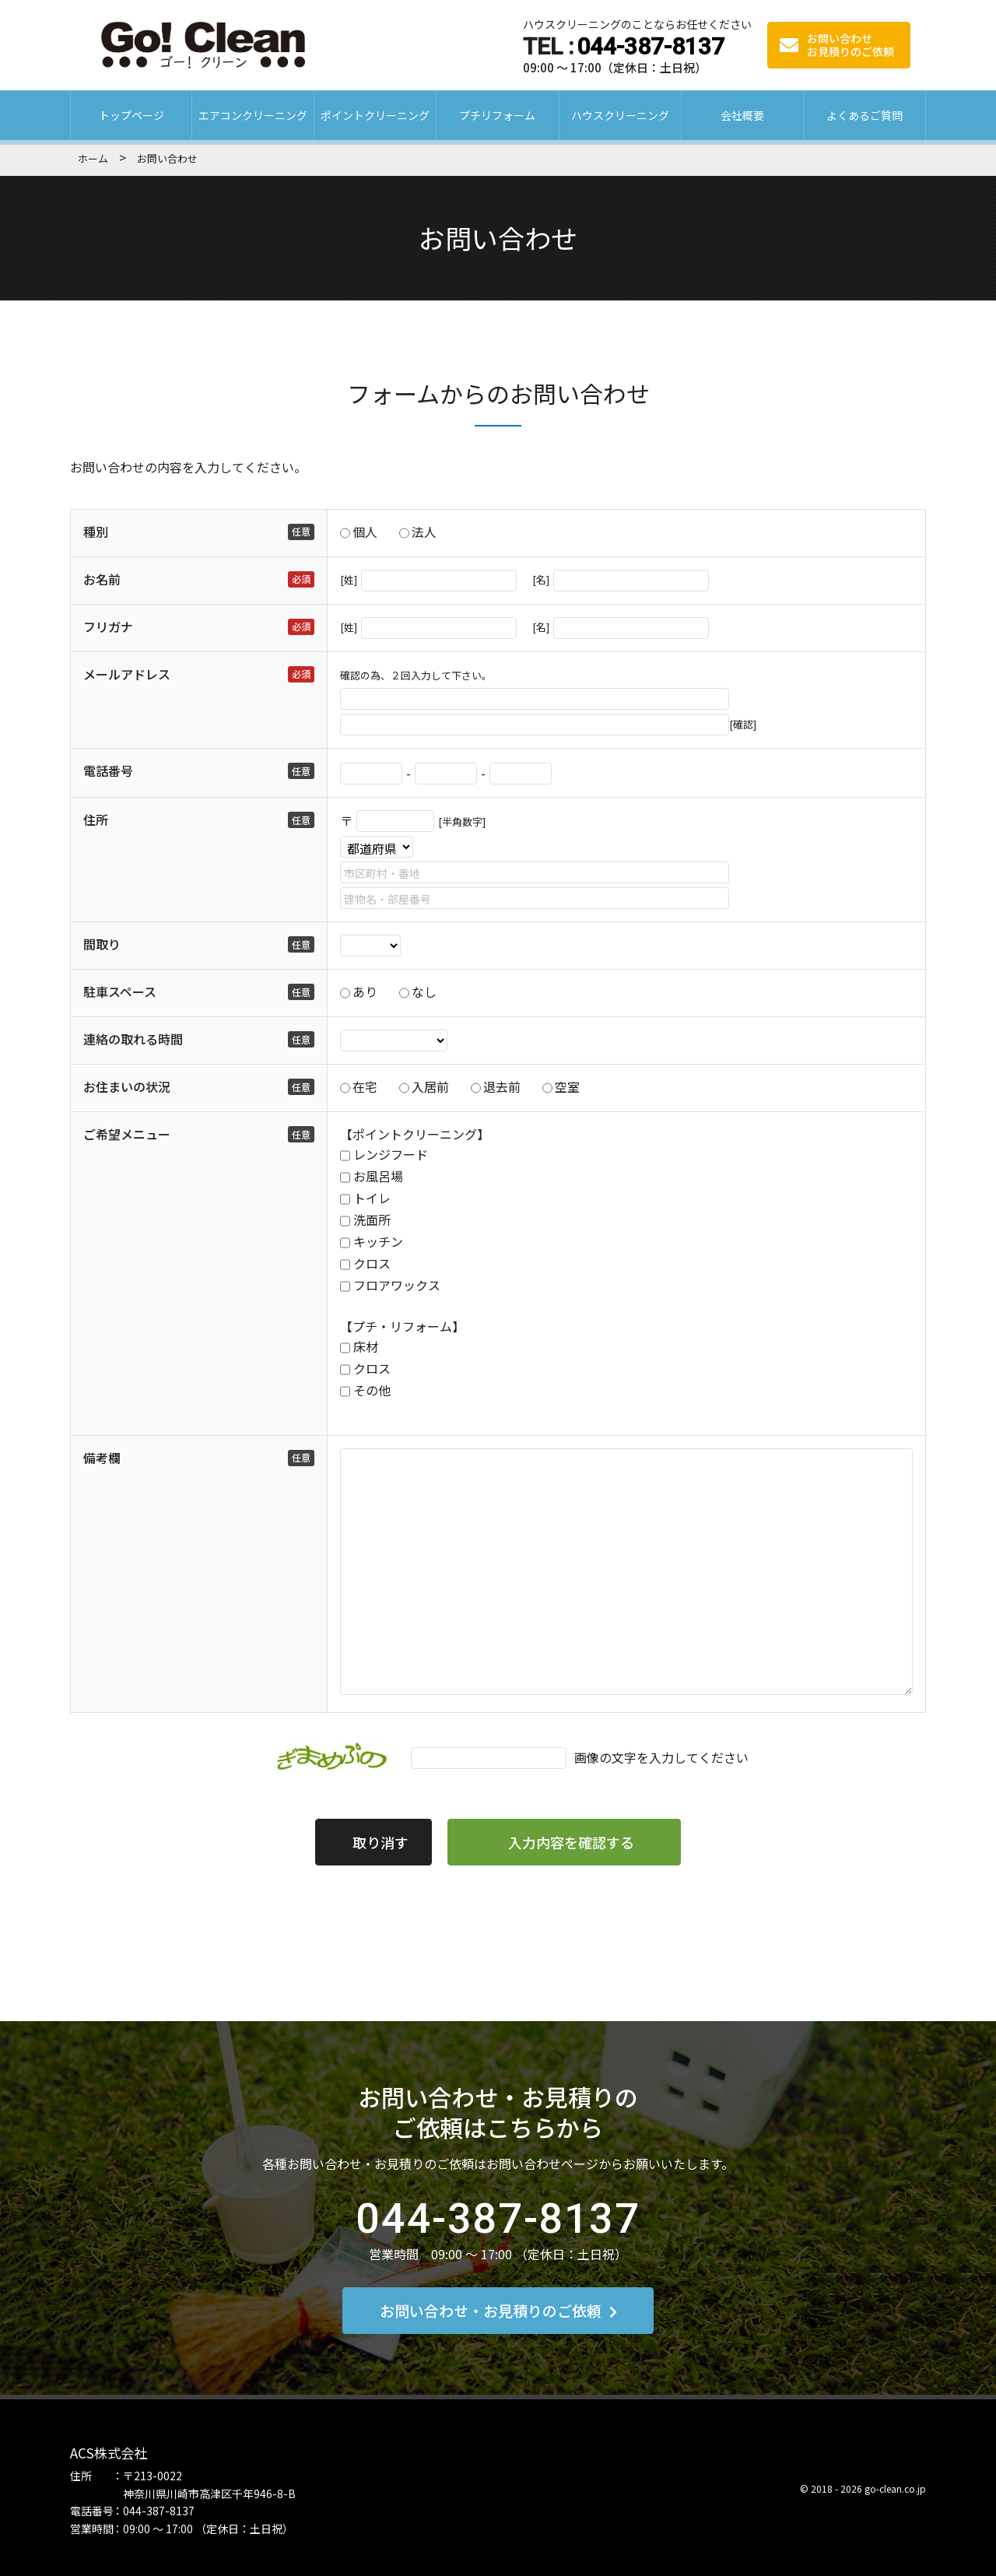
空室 (567, 1086)
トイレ (372, 1197)
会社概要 (742, 115)
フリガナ (108, 626)
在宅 (364, 1086)
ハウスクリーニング (620, 115)
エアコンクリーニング (252, 115)
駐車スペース (119, 991)
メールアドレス (126, 674)
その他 (372, 1390)
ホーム (93, 158)
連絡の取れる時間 (133, 1039)
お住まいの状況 (126, 1086)
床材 (365, 1346)
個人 (364, 531)
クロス (372, 1263)
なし (424, 991)
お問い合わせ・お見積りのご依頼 (498, 2310)
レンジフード (390, 1154)
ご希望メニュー (126, 1134)
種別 (95, 531)
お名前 (102, 579)
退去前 (502, 1086)
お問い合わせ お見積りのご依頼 (837, 44)
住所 (95, 819)
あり (364, 991)
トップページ (131, 115)
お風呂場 (378, 1176)
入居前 (430, 1086)
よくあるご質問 (864, 115)
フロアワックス (396, 1285)
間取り (102, 944)
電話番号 (108, 770)
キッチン (378, 1241)
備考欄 (102, 1457)
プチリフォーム (497, 115)
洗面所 (372, 1219)
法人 (424, 531)
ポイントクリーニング (375, 115)
